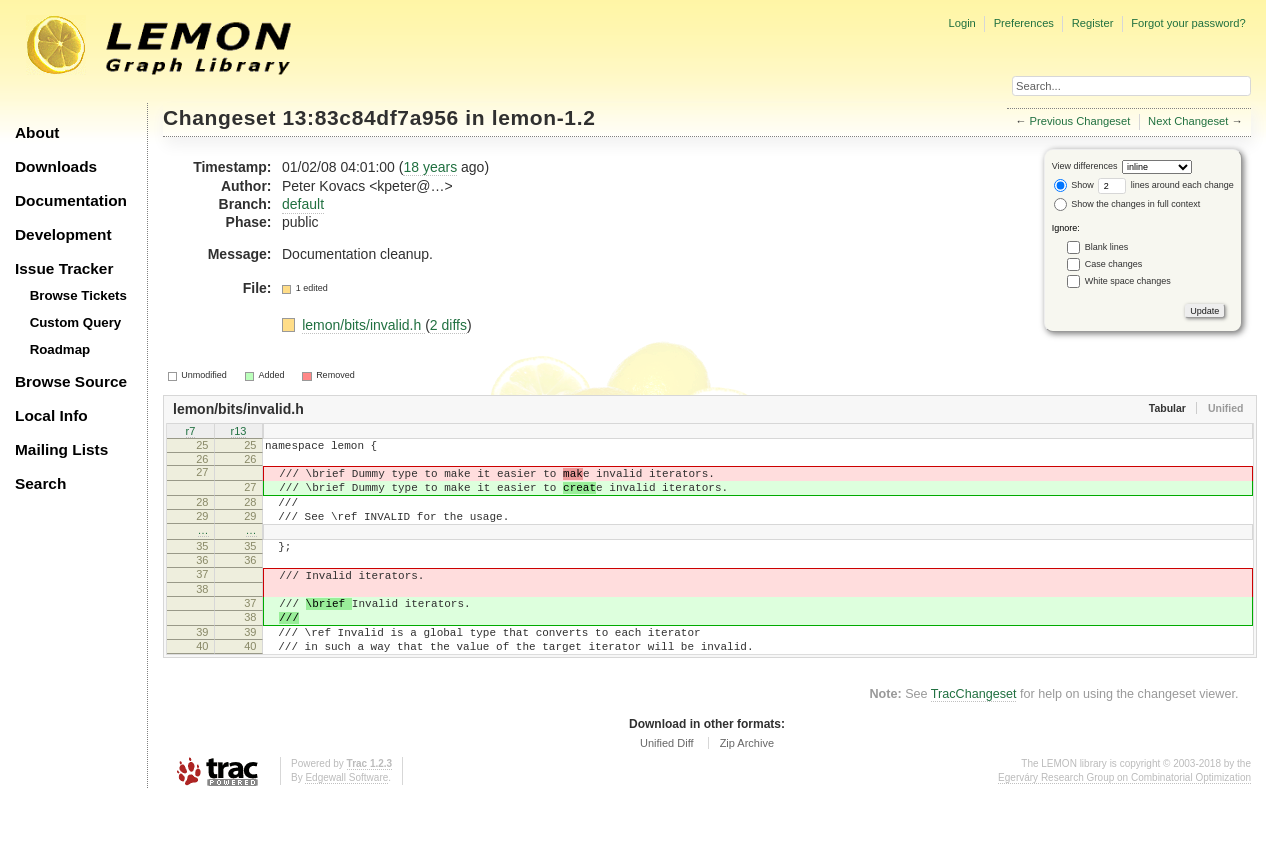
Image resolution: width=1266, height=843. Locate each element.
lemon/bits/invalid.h (363, 325)
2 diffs (448, 325)
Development (63, 234)
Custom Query (76, 322)
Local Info (51, 415)
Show (1074, 185)
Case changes (1114, 264)
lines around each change (1166, 185)
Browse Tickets (78, 295)
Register (1093, 23)
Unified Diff (667, 788)
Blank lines (1107, 247)
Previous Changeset (1080, 121)
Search (40, 483)
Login (961, 23)
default (303, 204)
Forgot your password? (1188, 23)
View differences (1085, 166)
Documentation (71, 200)
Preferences (1024, 23)
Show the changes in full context (1127, 204)
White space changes (1128, 281)
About (37, 132)
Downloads (56, 166)
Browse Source (71, 381)
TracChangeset (974, 739)
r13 (239, 432)
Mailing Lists (61, 449)
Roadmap (60, 349)
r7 (191, 432)
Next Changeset (1188, 121)
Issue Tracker (64, 268)
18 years (430, 167)
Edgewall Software (346, 822)
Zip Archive (747, 788)
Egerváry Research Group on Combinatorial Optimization (1124, 822)
